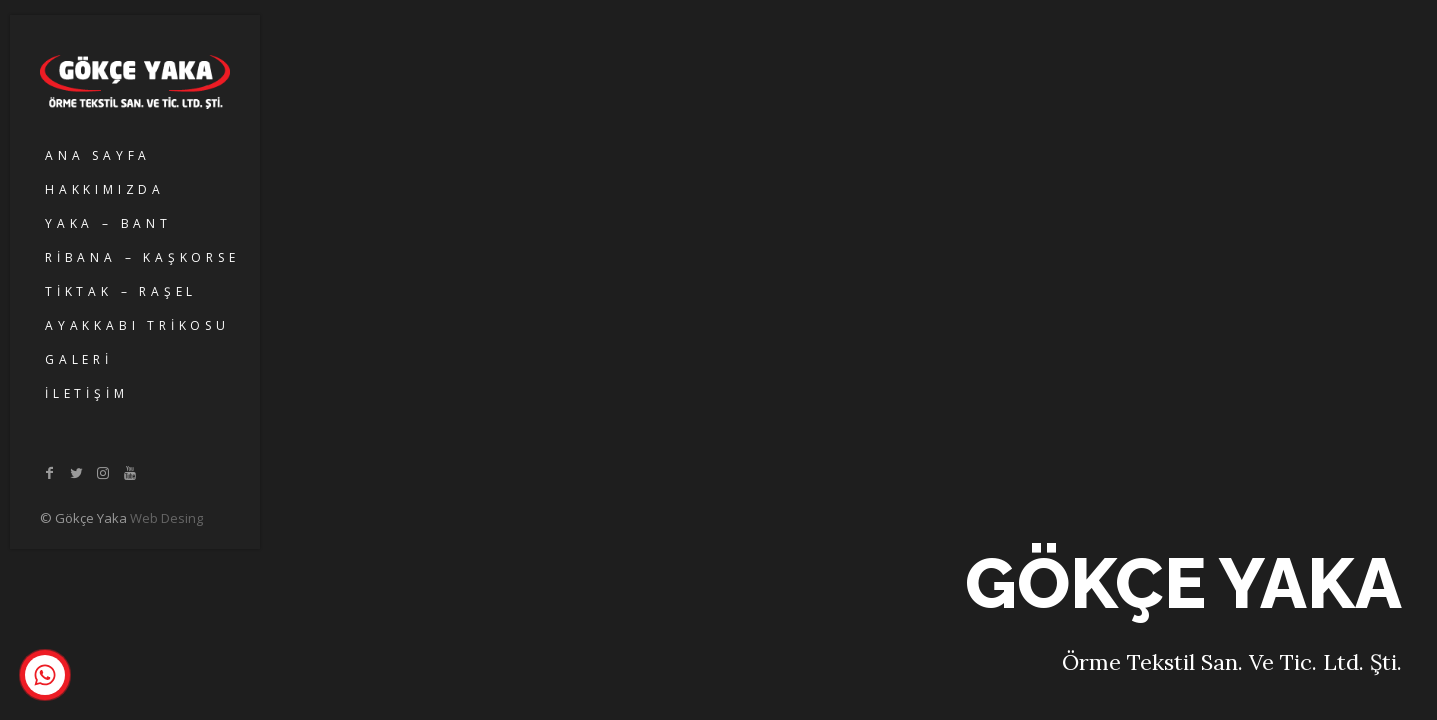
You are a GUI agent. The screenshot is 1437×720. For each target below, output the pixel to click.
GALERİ (79, 359)
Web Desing (166, 518)
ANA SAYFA (98, 155)
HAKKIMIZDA (105, 189)
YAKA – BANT (108, 223)
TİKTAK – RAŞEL (121, 291)
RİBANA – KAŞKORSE (142, 257)
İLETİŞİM (86, 393)
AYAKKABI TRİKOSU (137, 325)
